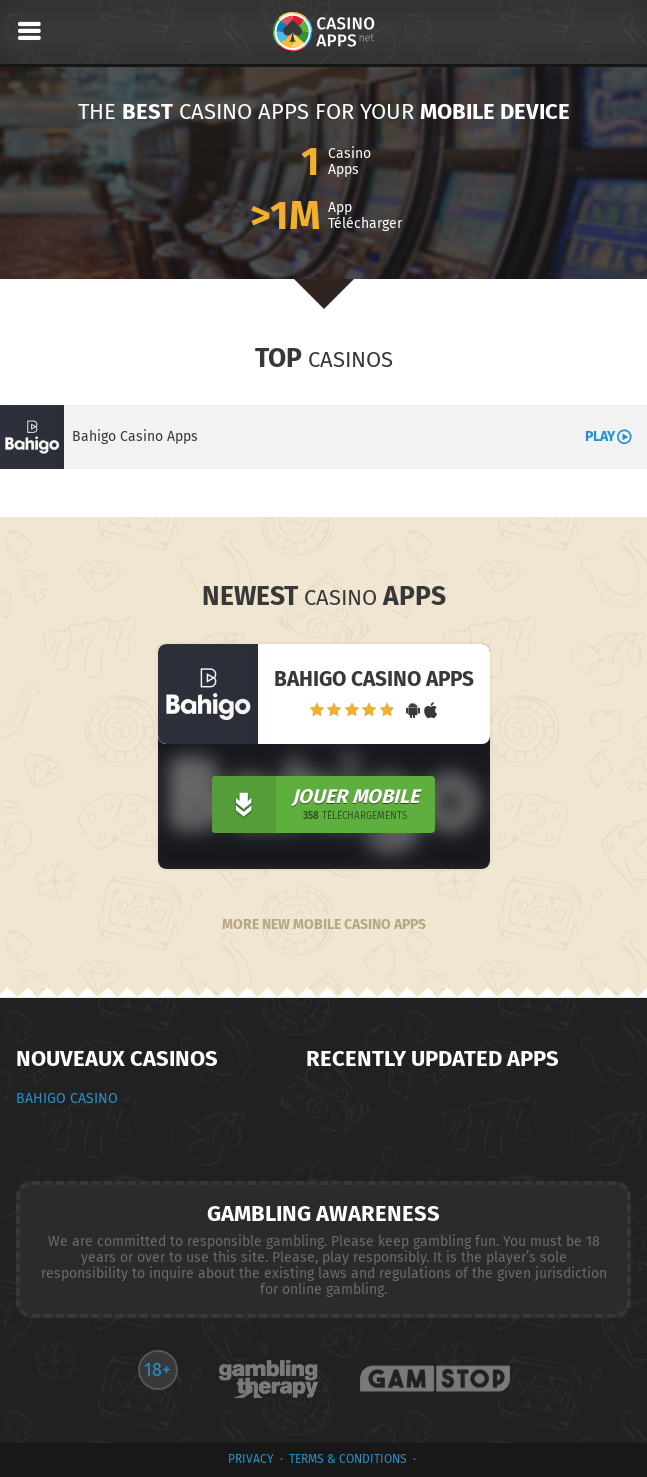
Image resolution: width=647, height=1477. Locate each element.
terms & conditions (348, 1459)
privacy (251, 1459)
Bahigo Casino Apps (135, 436)
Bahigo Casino (67, 1098)
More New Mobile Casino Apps (324, 924)
